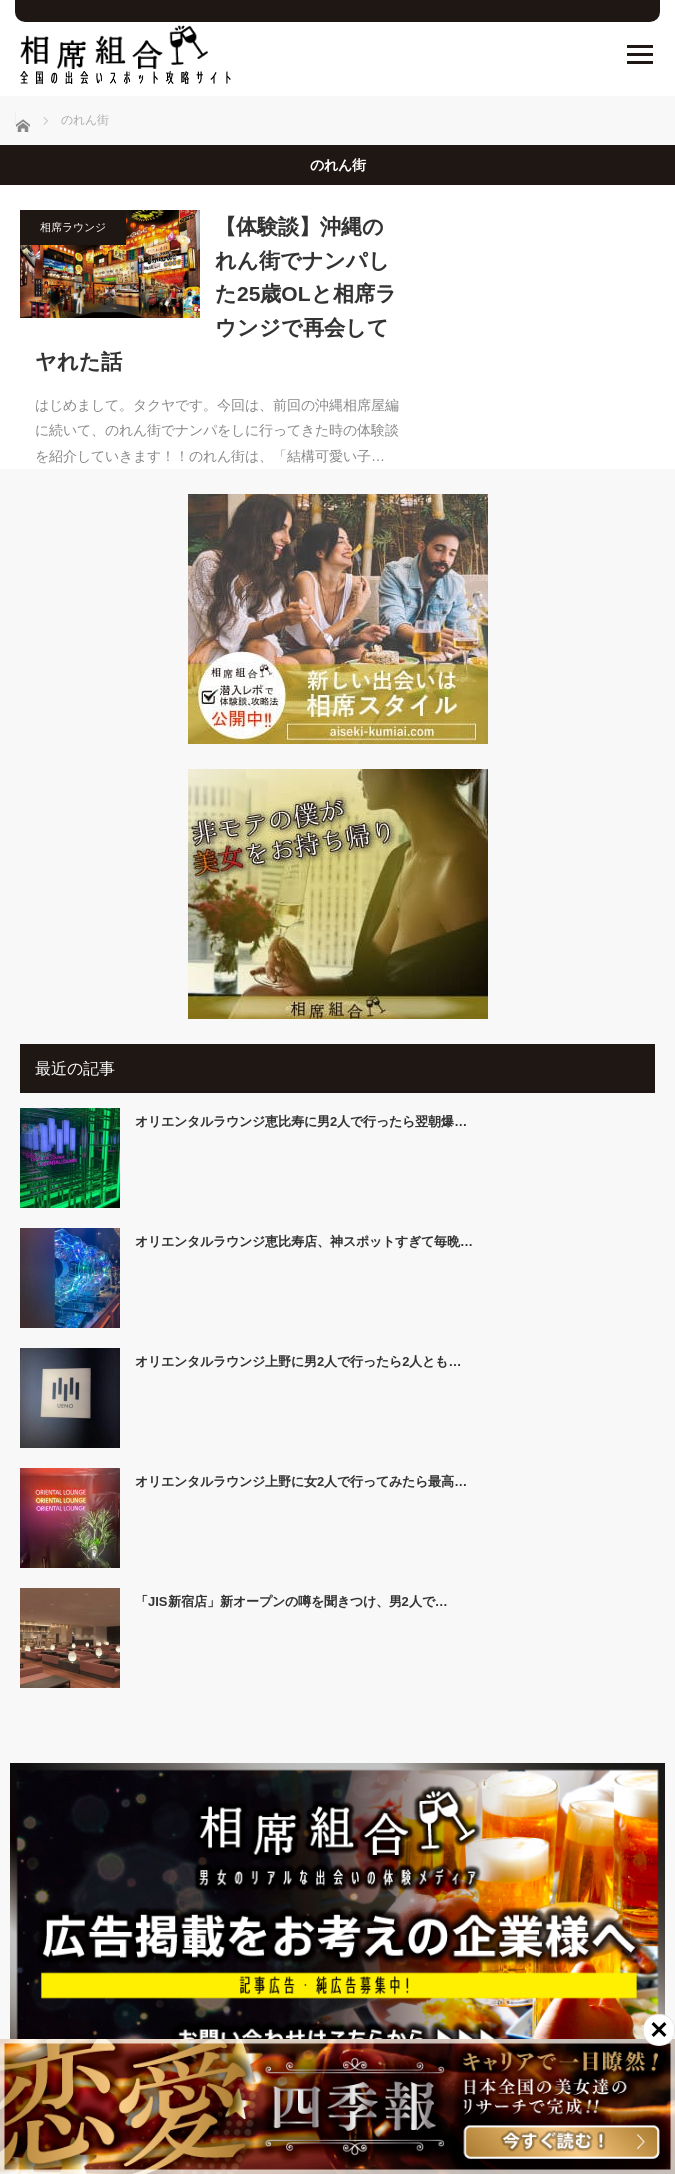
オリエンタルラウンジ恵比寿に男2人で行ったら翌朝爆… (301, 1121)
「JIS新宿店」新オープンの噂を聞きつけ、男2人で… (291, 1601)
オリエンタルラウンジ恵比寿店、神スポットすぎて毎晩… (304, 1241)
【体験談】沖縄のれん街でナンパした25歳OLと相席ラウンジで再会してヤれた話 (216, 293)
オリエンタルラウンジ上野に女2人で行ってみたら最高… (301, 1481)
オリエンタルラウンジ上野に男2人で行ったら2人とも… (298, 1361)
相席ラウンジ (73, 227)
